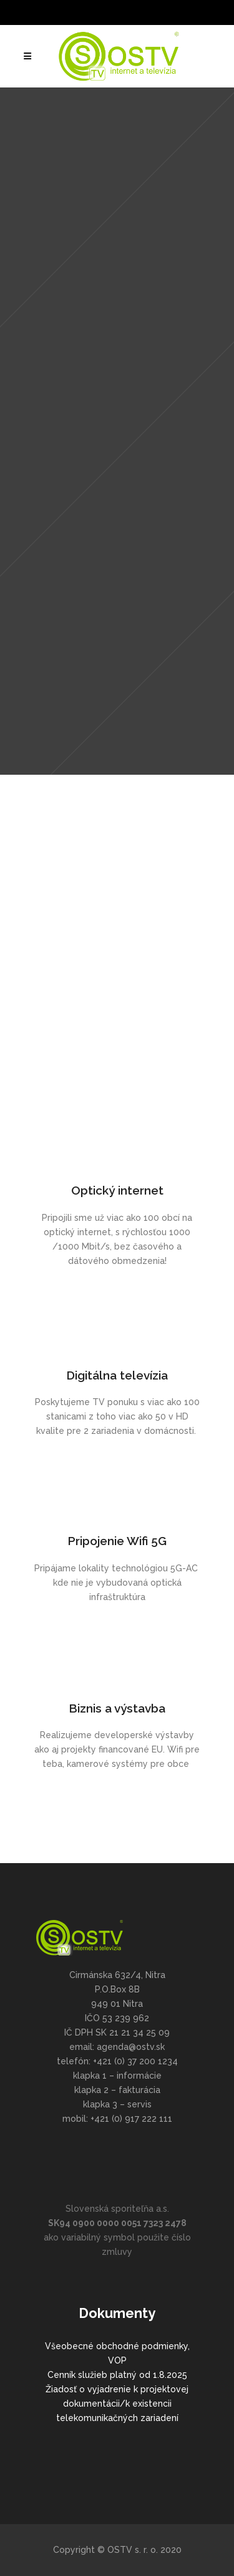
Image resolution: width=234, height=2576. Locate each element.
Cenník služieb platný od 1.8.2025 (117, 2375)
